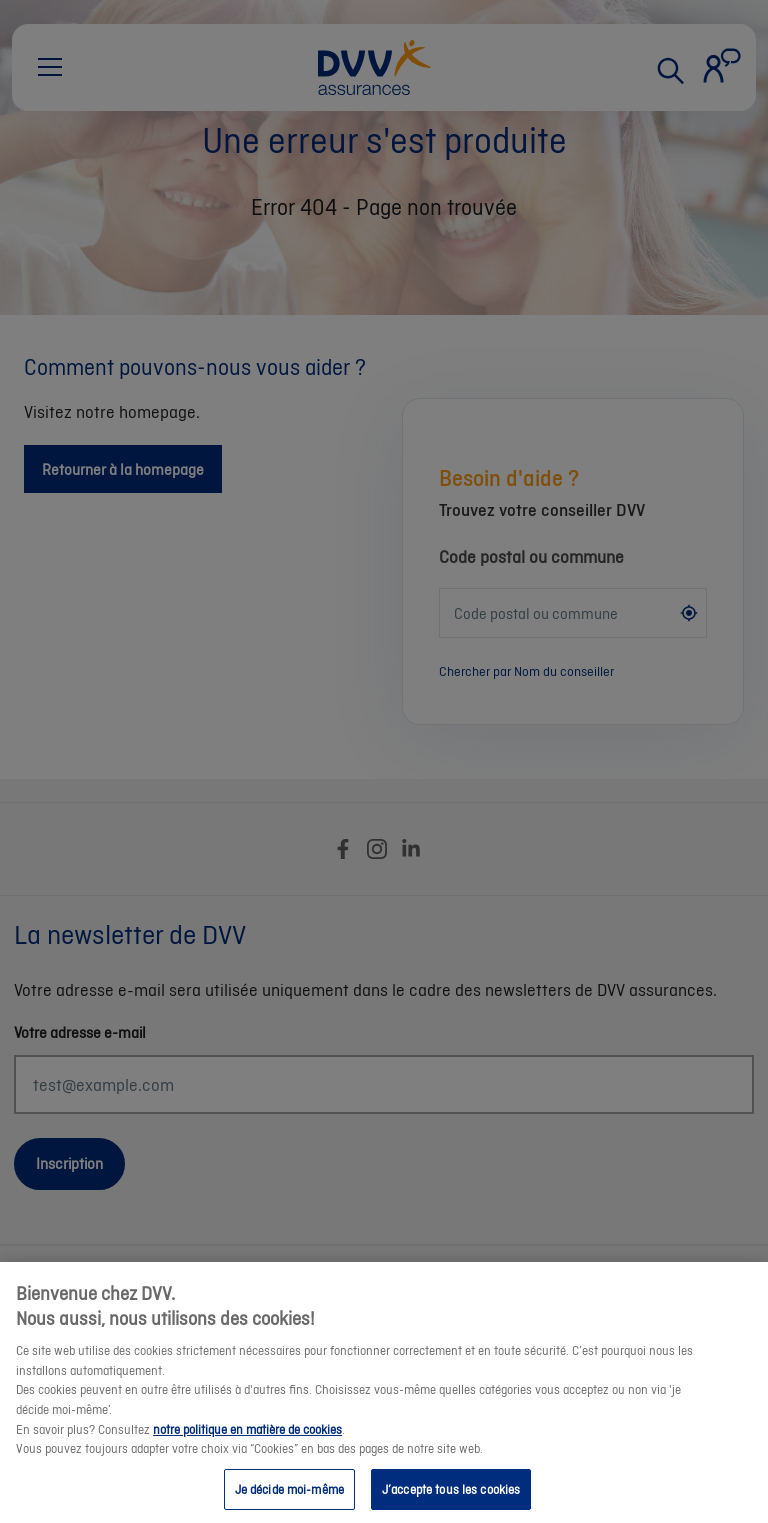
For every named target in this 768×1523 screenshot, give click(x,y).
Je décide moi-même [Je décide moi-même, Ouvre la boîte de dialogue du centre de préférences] (289, 1499)
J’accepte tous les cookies (451, 1499)
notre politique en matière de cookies (247, 1439)
